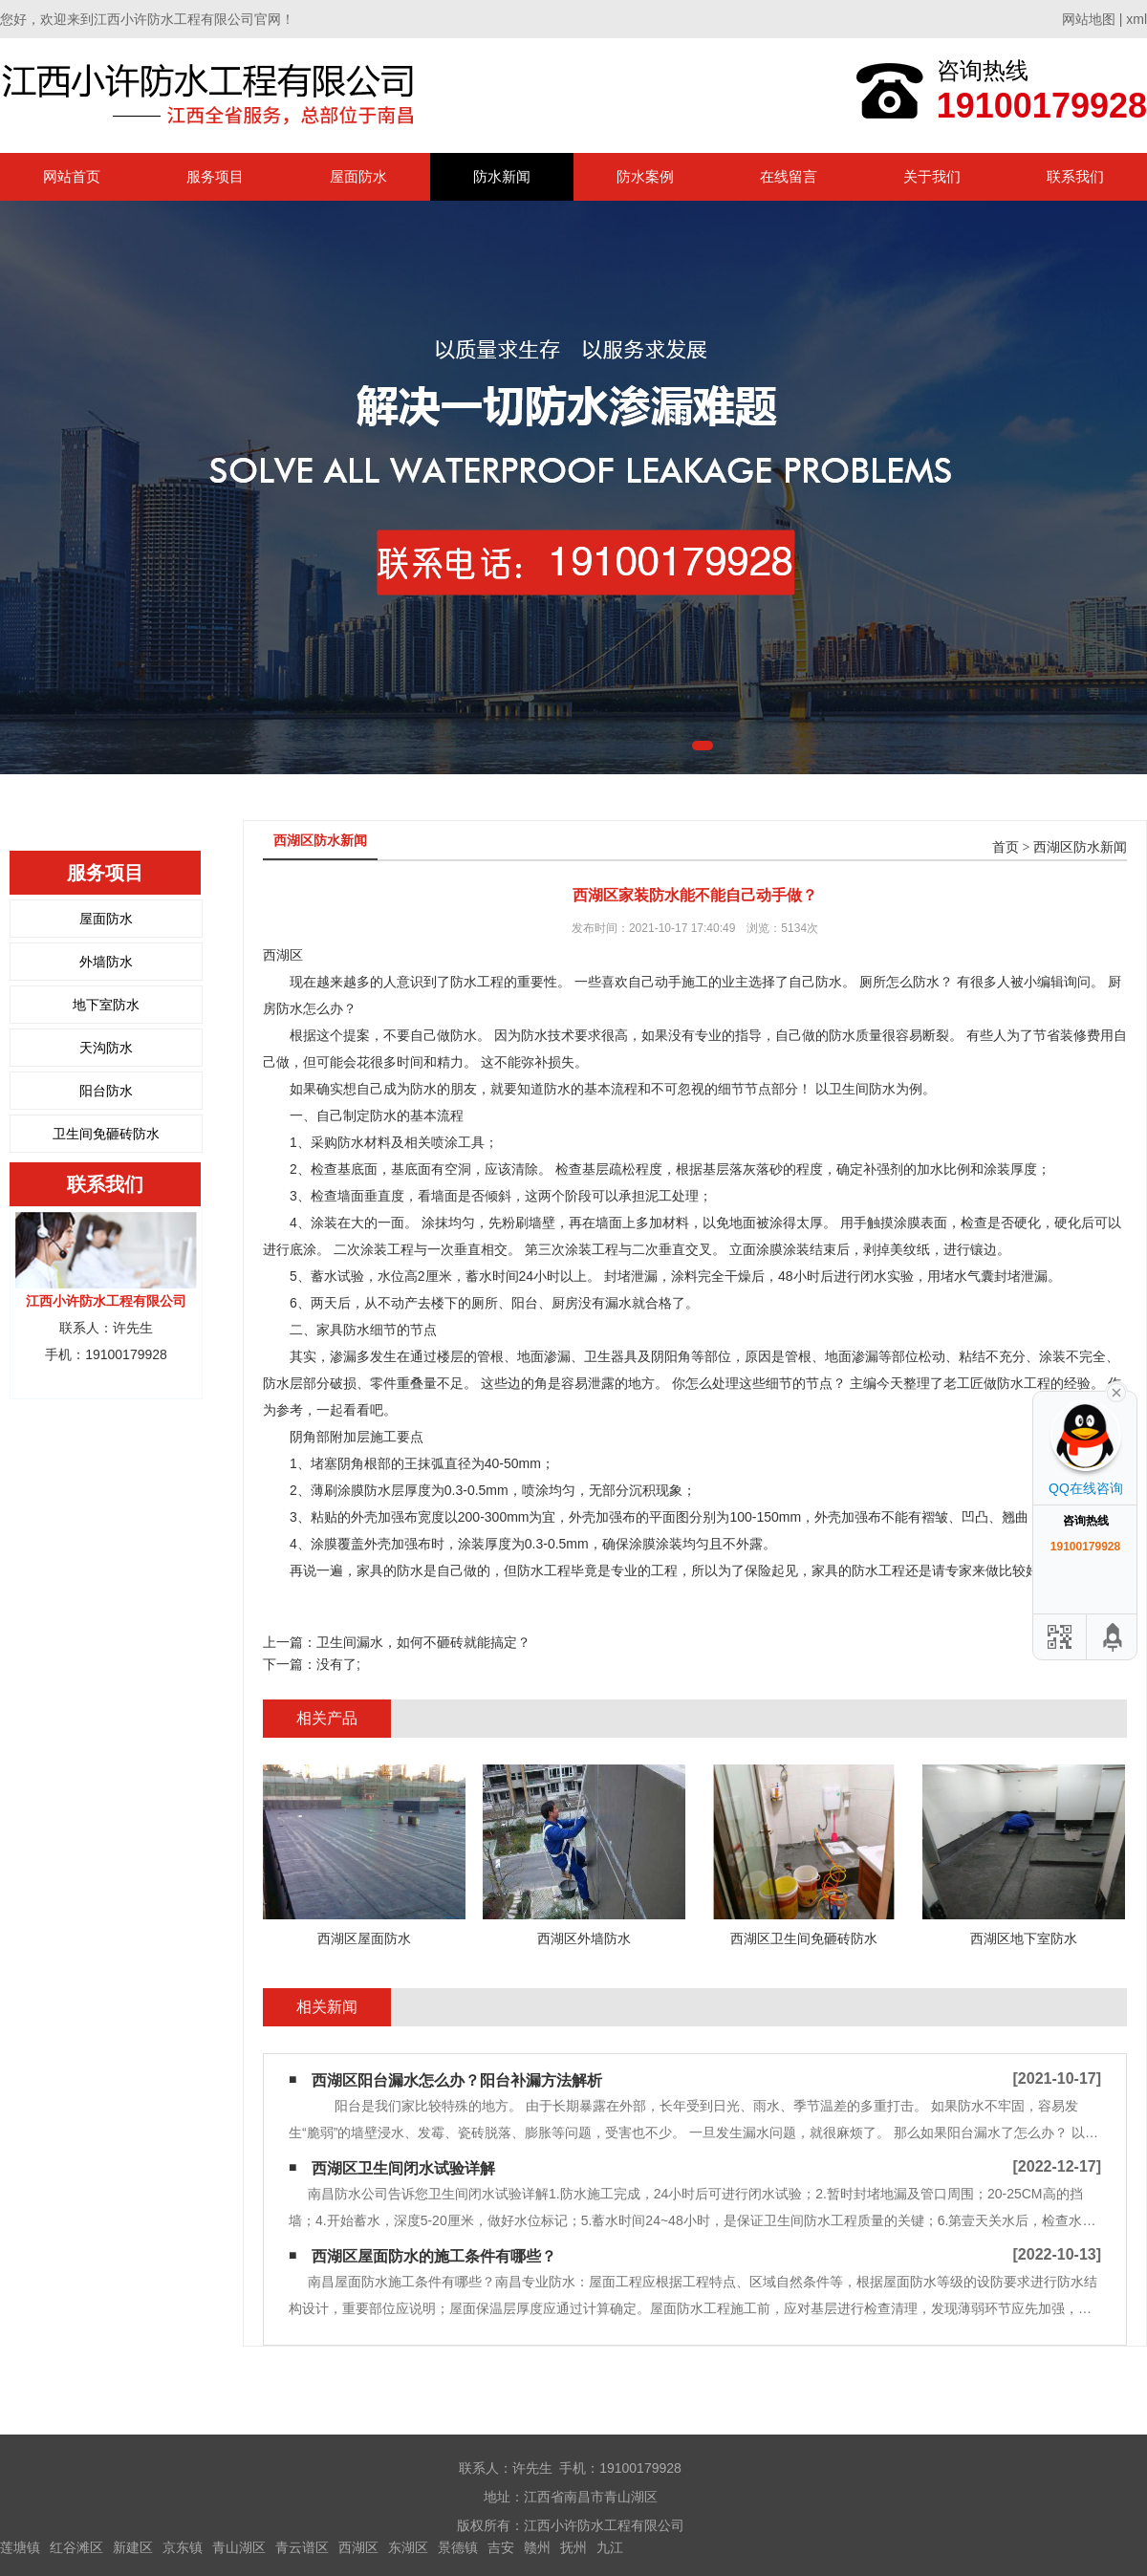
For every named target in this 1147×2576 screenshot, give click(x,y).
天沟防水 (106, 1047)
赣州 (537, 2547)
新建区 (133, 2547)
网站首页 (71, 176)
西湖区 (358, 2547)
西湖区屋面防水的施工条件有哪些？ (434, 2256)
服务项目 (215, 176)
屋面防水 (358, 176)
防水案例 (645, 176)
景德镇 (458, 2547)
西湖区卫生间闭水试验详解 (403, 2168)
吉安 (500, 2547)
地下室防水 (106, 1004)
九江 (609, 2547)
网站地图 (1088, 19)
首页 (1005, 847)
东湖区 (408, 2547)
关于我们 (932, 176)
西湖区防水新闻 (1080, 847)
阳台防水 (106, 1090)
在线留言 (788, 176)
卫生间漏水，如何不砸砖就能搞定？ (423, 1642)
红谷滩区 (76, 2547)
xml (1136, 19)
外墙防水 (106, 961)
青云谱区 (302, 2547)
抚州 (573, 2547)
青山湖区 (239, 2547)
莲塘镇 (20, 2547)
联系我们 (1075, 176)
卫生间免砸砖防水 (106, 1133)
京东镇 (182, 2547)
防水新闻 (501, 176)
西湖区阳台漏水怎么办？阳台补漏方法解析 (457, 2080)
